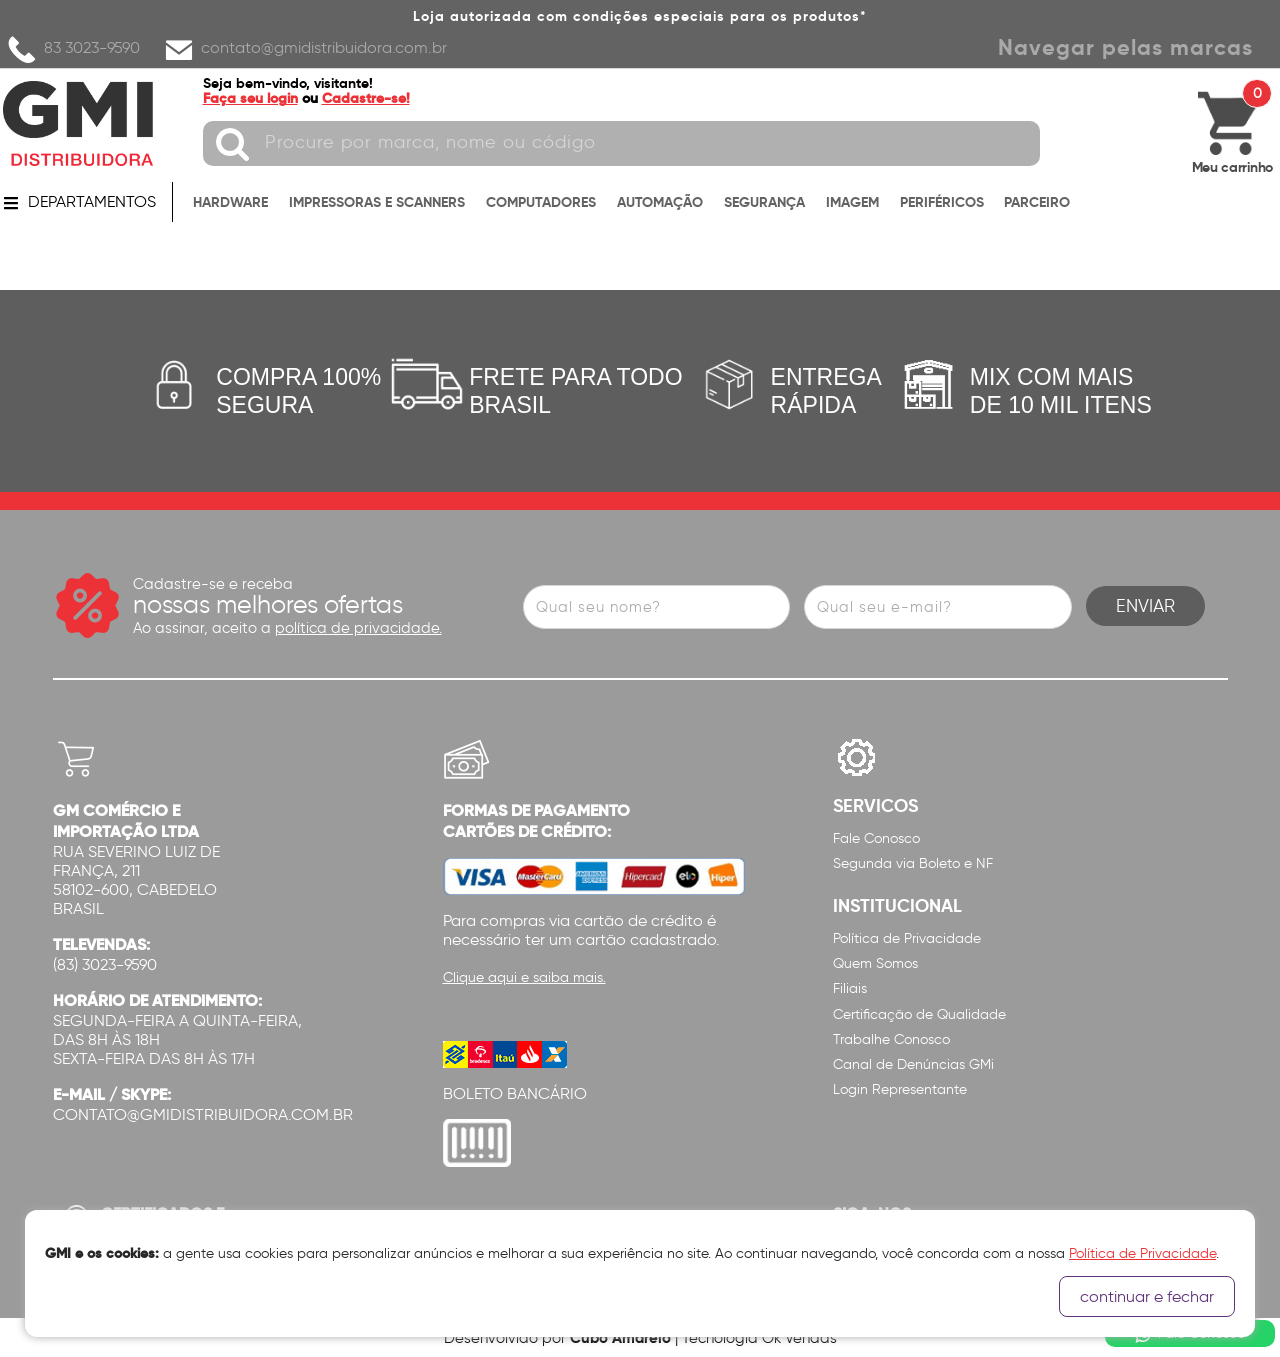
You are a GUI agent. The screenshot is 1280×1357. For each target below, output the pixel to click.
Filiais (850, 988)
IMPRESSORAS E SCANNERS (377, 202)
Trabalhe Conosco (891, 1039)
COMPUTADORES (541, 202)
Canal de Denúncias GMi (913, 1064)
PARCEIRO (1037, 202)
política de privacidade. (358, 628)
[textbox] (621, 143)
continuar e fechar (1147, 1296)
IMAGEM (852, 202)
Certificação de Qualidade (919, 1014)
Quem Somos (875, 963)
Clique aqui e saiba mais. (524, 977)
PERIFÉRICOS (942, 202)
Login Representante (900, 1089)
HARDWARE (230, 202)
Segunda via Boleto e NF (913, 863)
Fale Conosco (876, 838)
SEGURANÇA (764, 202)
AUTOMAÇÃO (660, 202)
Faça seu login (250, 98)
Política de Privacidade (907, 938)
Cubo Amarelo (620, 1337)
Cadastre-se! (366, 98)
